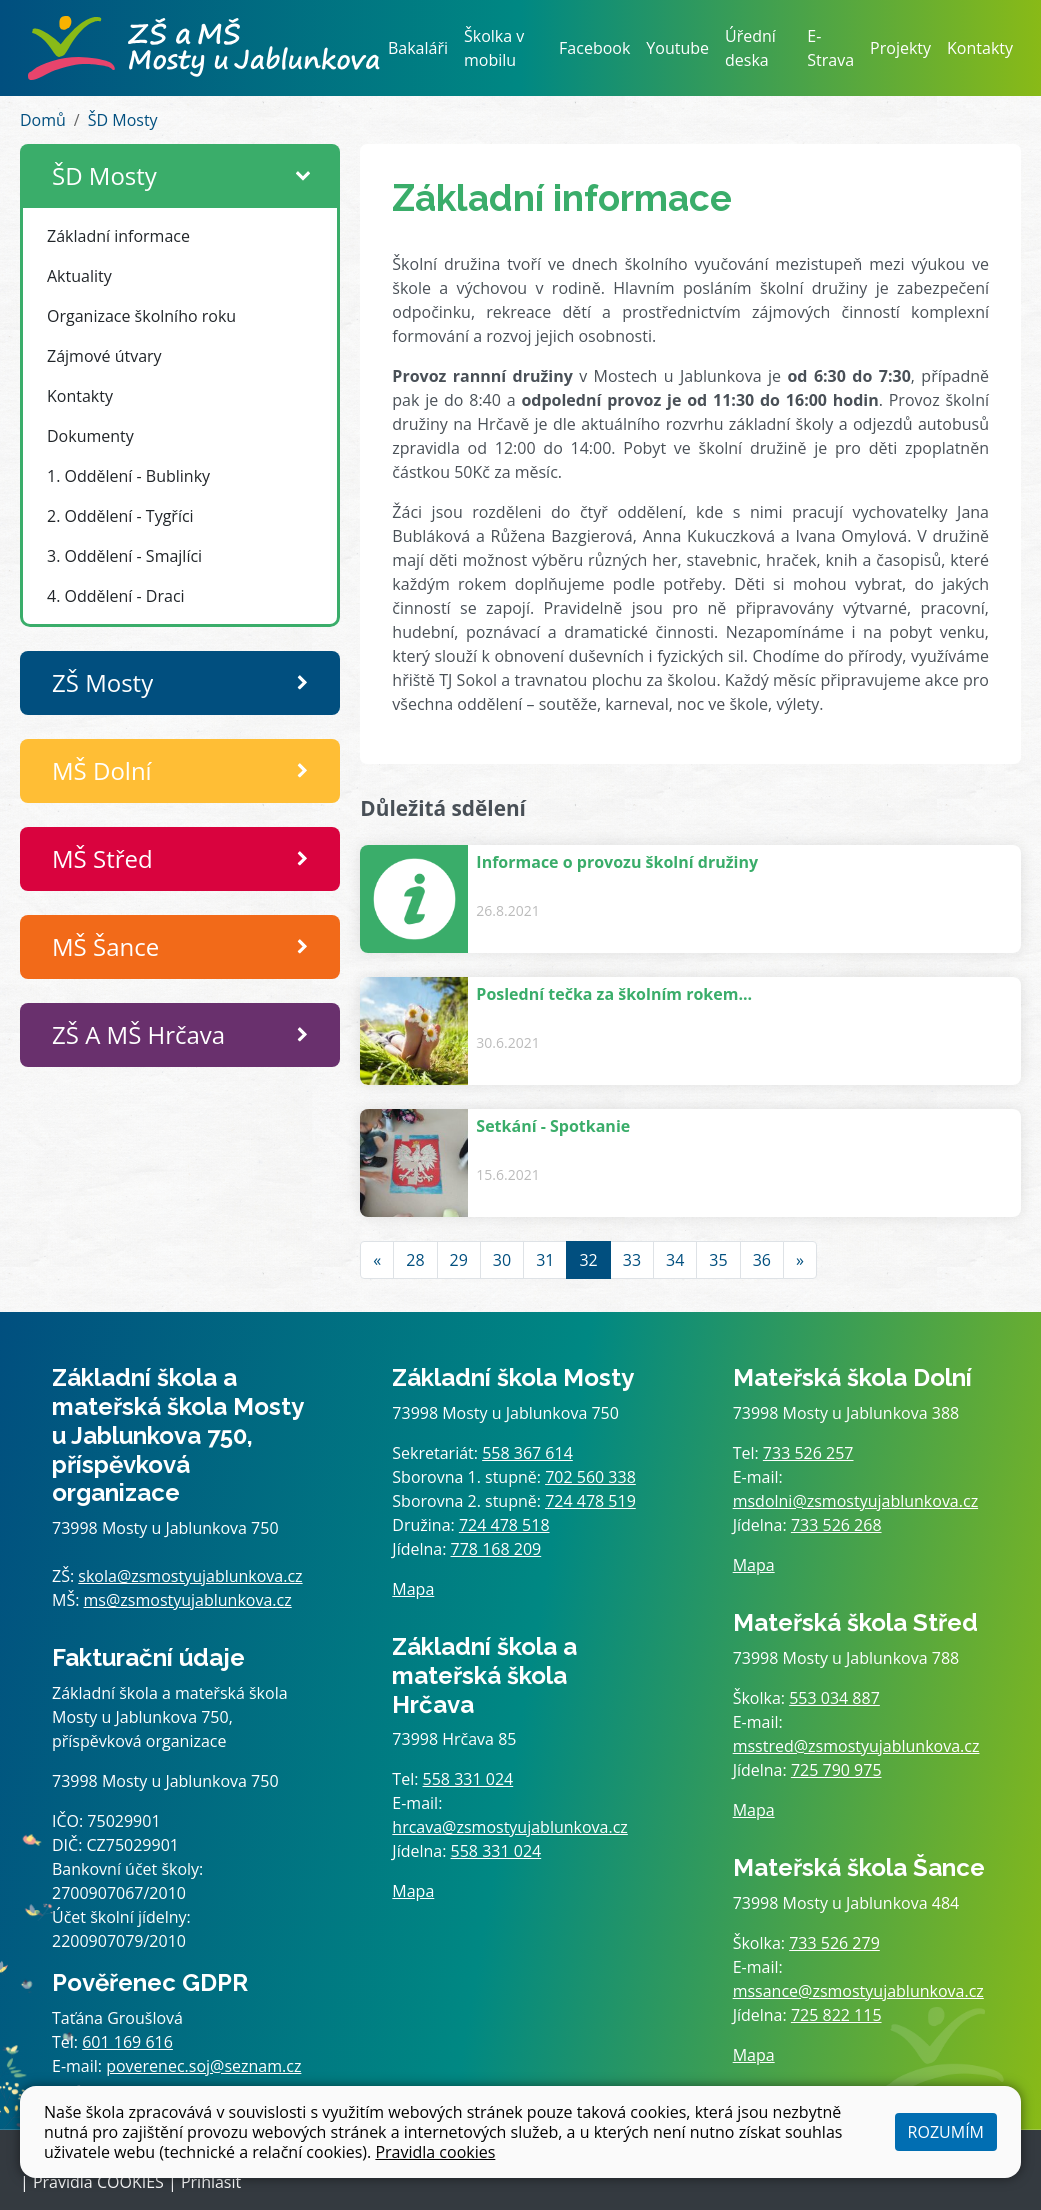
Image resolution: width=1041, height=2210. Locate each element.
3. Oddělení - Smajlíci (124, 556)
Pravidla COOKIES (98, 2182)
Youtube (677, 48)
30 (502, 1260)
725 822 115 (836, 2015)
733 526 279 (834, 1943)
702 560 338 (590, 1477)
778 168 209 (496, 1549)
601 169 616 (127, 2042)
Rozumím (946, 2132)
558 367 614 (527, 1453)
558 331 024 (468, 1779)
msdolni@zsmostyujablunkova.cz (855, 1501)
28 (415, 1260)
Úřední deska (750, 48)
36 (762, 1260)
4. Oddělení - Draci (116, 596)
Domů (43, 120)
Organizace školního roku (141, 316)
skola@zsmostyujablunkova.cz (190, 1576)
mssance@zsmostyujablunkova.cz (858, 1991)
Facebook (594, 48)
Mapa (413, 1589)
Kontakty (980, 48)
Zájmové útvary (104, 356)
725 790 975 (836, 1770)
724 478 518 (504, 1525)
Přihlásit (211, 2182)
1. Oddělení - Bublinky (128, 476)
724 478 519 (590, 1501)
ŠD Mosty (123, 120)
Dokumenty (90, 436)
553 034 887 (834, 1698)
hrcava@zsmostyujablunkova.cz (510, 1827)
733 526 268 (836, 1525)
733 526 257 (808, 1453)
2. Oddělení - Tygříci (120, 516)
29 (459, 1260)
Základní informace (118, 236)
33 (632, 1260)
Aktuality (79, 276)
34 (675, 1260)
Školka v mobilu (494, 48)
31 (545, 1260)
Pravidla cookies (435, 2152)
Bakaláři (418, 48)
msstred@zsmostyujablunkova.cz (856, 1746)
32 (588, 1260)
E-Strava (830, 48)
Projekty (900, 48)
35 (718, 1260)
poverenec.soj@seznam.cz (203, 2066)
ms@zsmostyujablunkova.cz (188, 1600)
